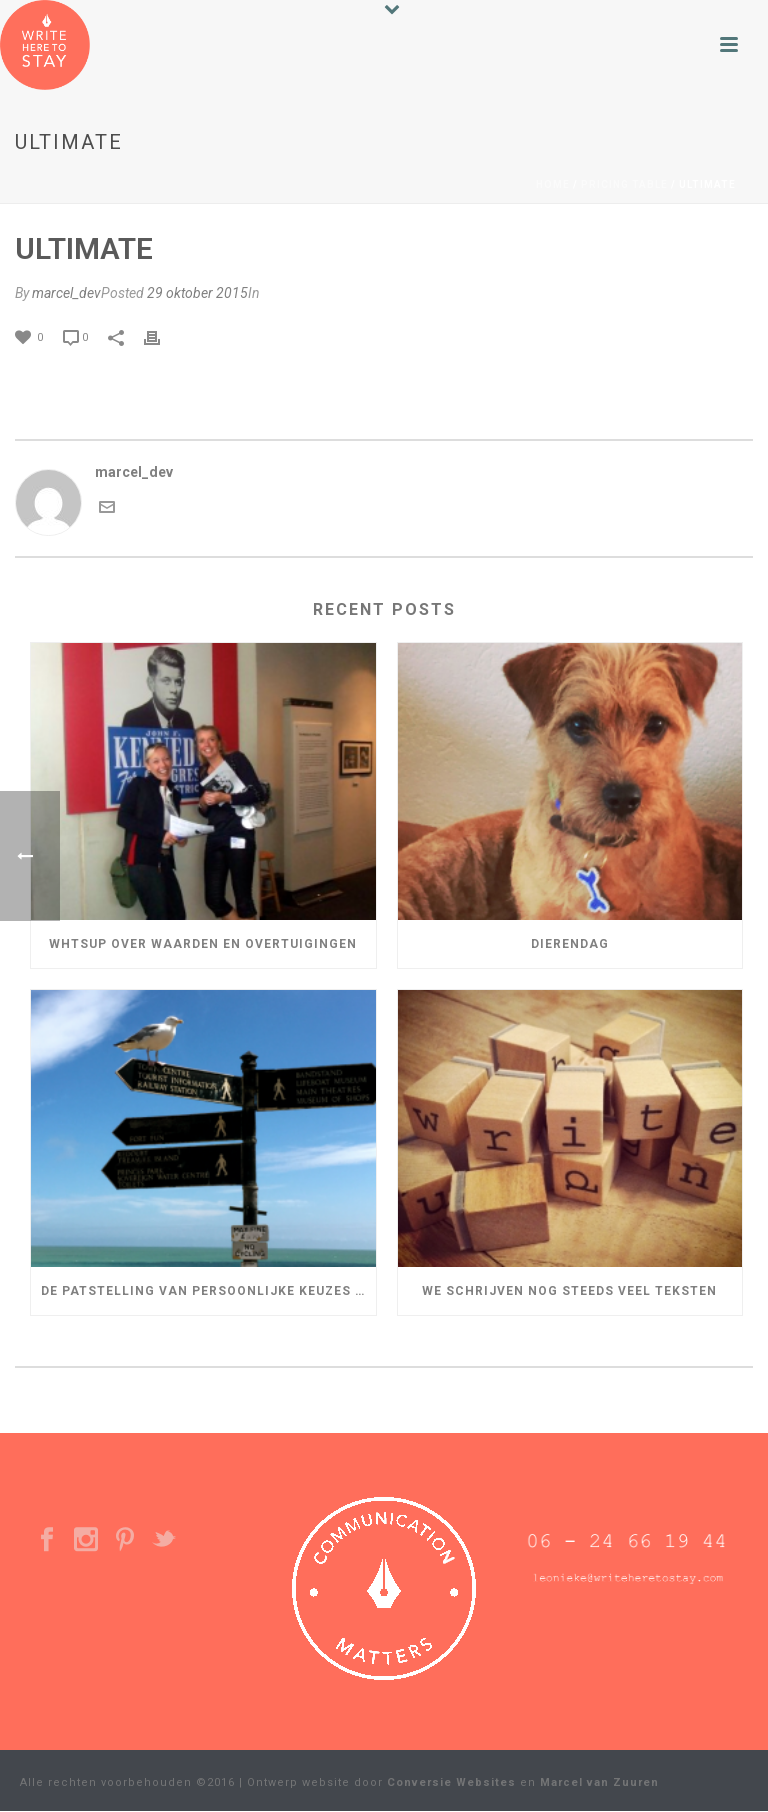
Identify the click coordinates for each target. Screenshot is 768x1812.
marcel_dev (66, 293)
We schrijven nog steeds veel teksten (569, 1291)
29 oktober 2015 (197, 293)
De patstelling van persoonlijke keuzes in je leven (208, 1291)
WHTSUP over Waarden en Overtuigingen (203, 944)
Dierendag (570, 944)
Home (553, 184)
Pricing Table (624, 184)
